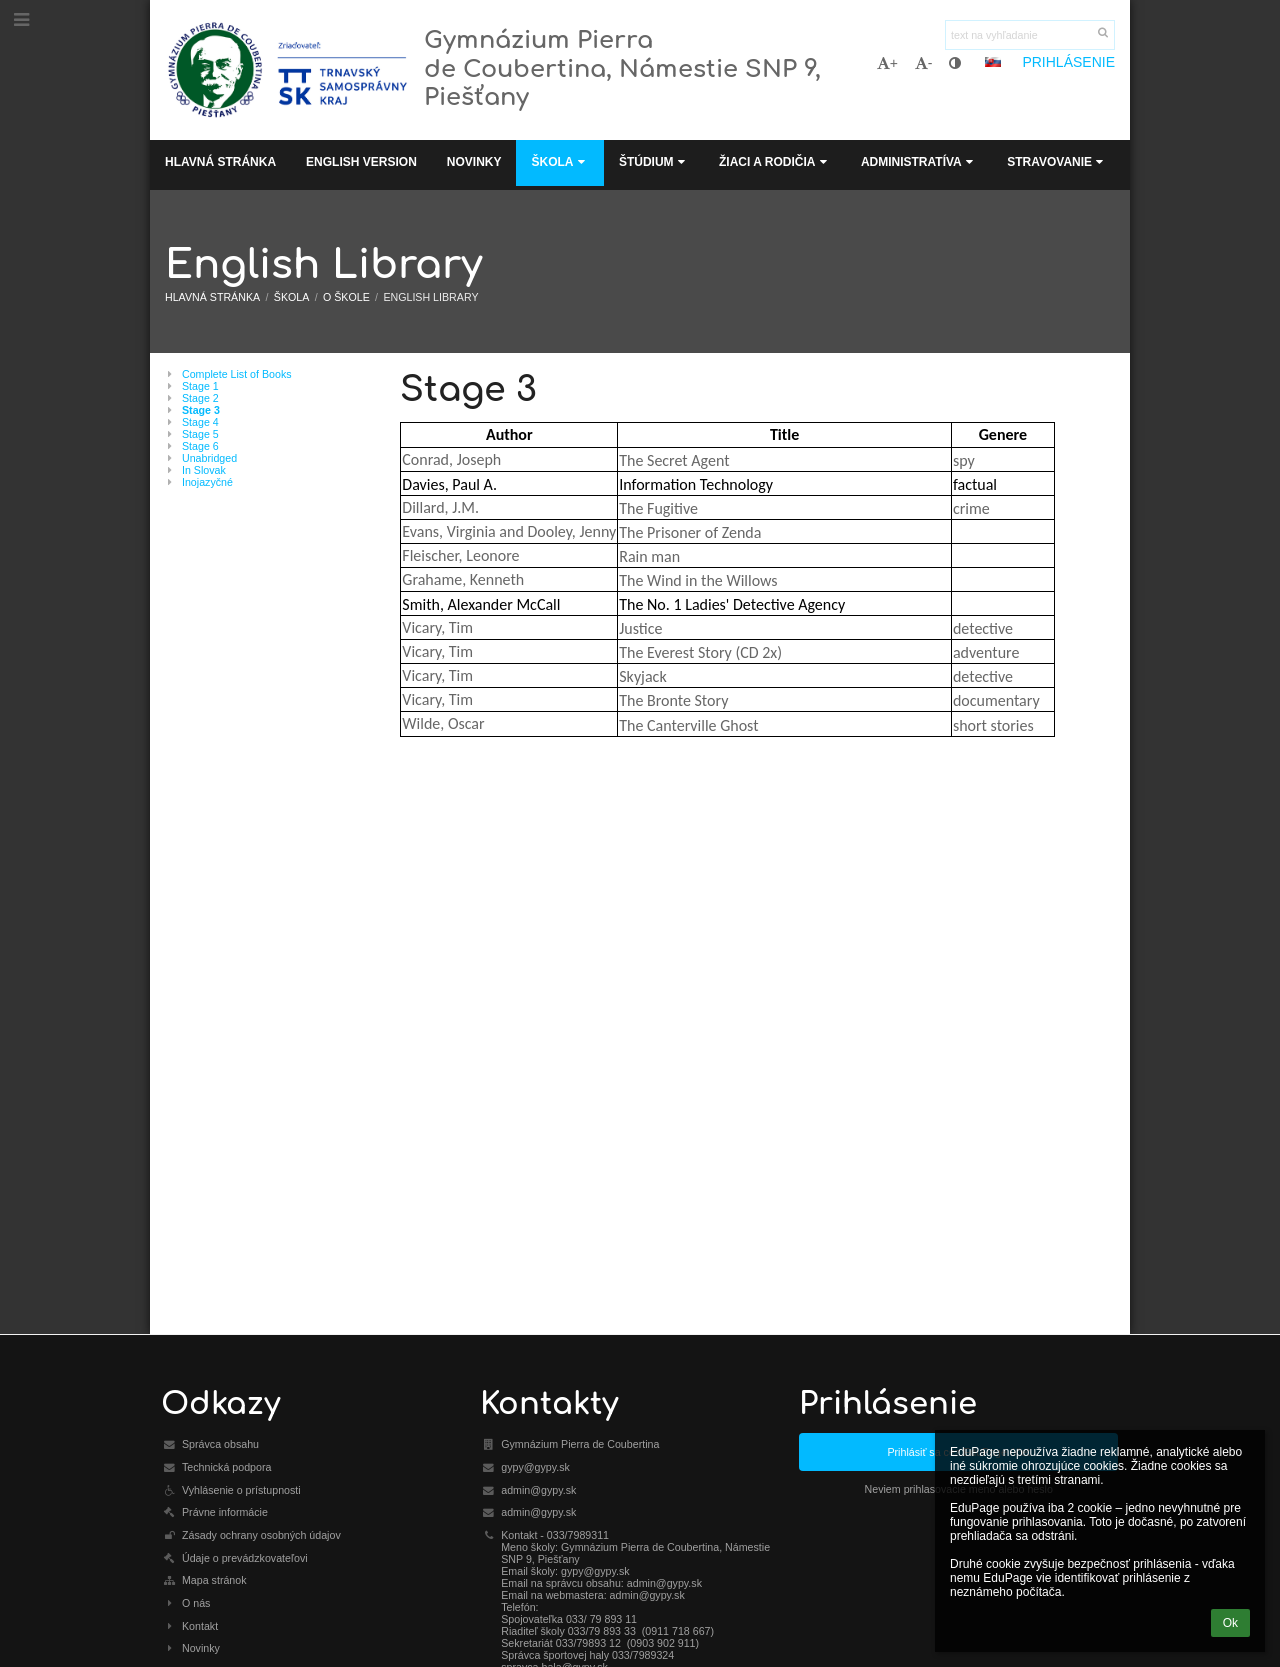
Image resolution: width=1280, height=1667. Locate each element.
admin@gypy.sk (538, 1490)
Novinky (201, 1648)
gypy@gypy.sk (535, 1467)
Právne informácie (225, 1512)
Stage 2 (200, 398)
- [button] (924, 63)
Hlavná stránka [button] (220, 162)
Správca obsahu (220, 1444)
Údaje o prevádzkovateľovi (245, 1558)
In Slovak (204, 470)
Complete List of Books (237, 374)
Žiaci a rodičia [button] (775, 162)
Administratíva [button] (919, 162)
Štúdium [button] (654, 162)
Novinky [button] (474, 162)
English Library (430, 297)
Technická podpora (226, 1467)
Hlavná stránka (212, 297)
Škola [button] (559, 162)
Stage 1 (200, 386)
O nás (196, 1603)
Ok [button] (1230, 1623)
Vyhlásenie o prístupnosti (241, 1490)
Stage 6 (200, 446)
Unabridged (209, 458)
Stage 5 (200, 434)
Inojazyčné (207, 482)
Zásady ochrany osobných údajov (261, 1535)
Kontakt (200, 1626)
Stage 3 (201, 410)
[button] (993, 62)
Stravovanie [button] (1057, 162)
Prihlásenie (1068, 62)
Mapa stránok (214, 1580)
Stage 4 (200, 422)
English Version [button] (361, 162)
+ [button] (887, 63)
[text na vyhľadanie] (1030, 35)
